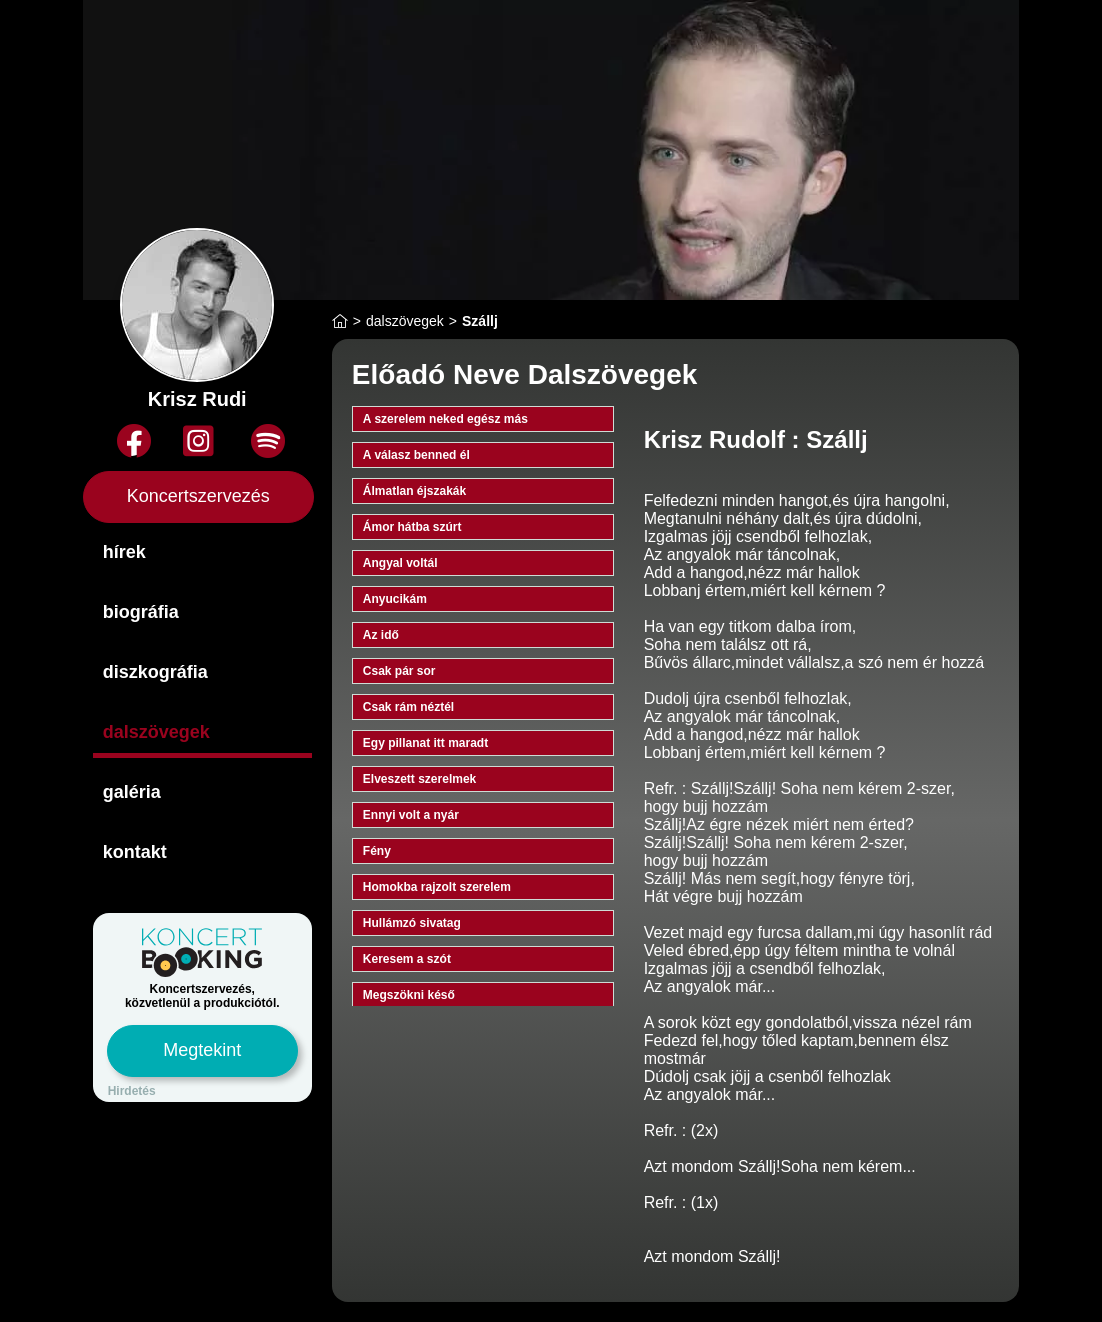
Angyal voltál (400, 563)
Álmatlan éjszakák (414, 491)
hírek (124, 552)
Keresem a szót (407, 959)
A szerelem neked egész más (445, 419)
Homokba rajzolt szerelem (437, 887)
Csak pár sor (399, 671)
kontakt (135, 852)
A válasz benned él (416, 455)
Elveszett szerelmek (419, 779)
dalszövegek (156, 732)
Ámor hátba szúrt (412, 527)
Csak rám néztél (408, 707)
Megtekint (202, 1050)
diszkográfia (155, 672)
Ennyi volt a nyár (411, 815)
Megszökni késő (409, 995)
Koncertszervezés (198, 496)
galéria (132, 792)
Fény (377, 851)
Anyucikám (395, 599)
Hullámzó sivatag (412, 923)
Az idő (381, 635)
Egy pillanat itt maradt (425, 743)
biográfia (141, 612)
